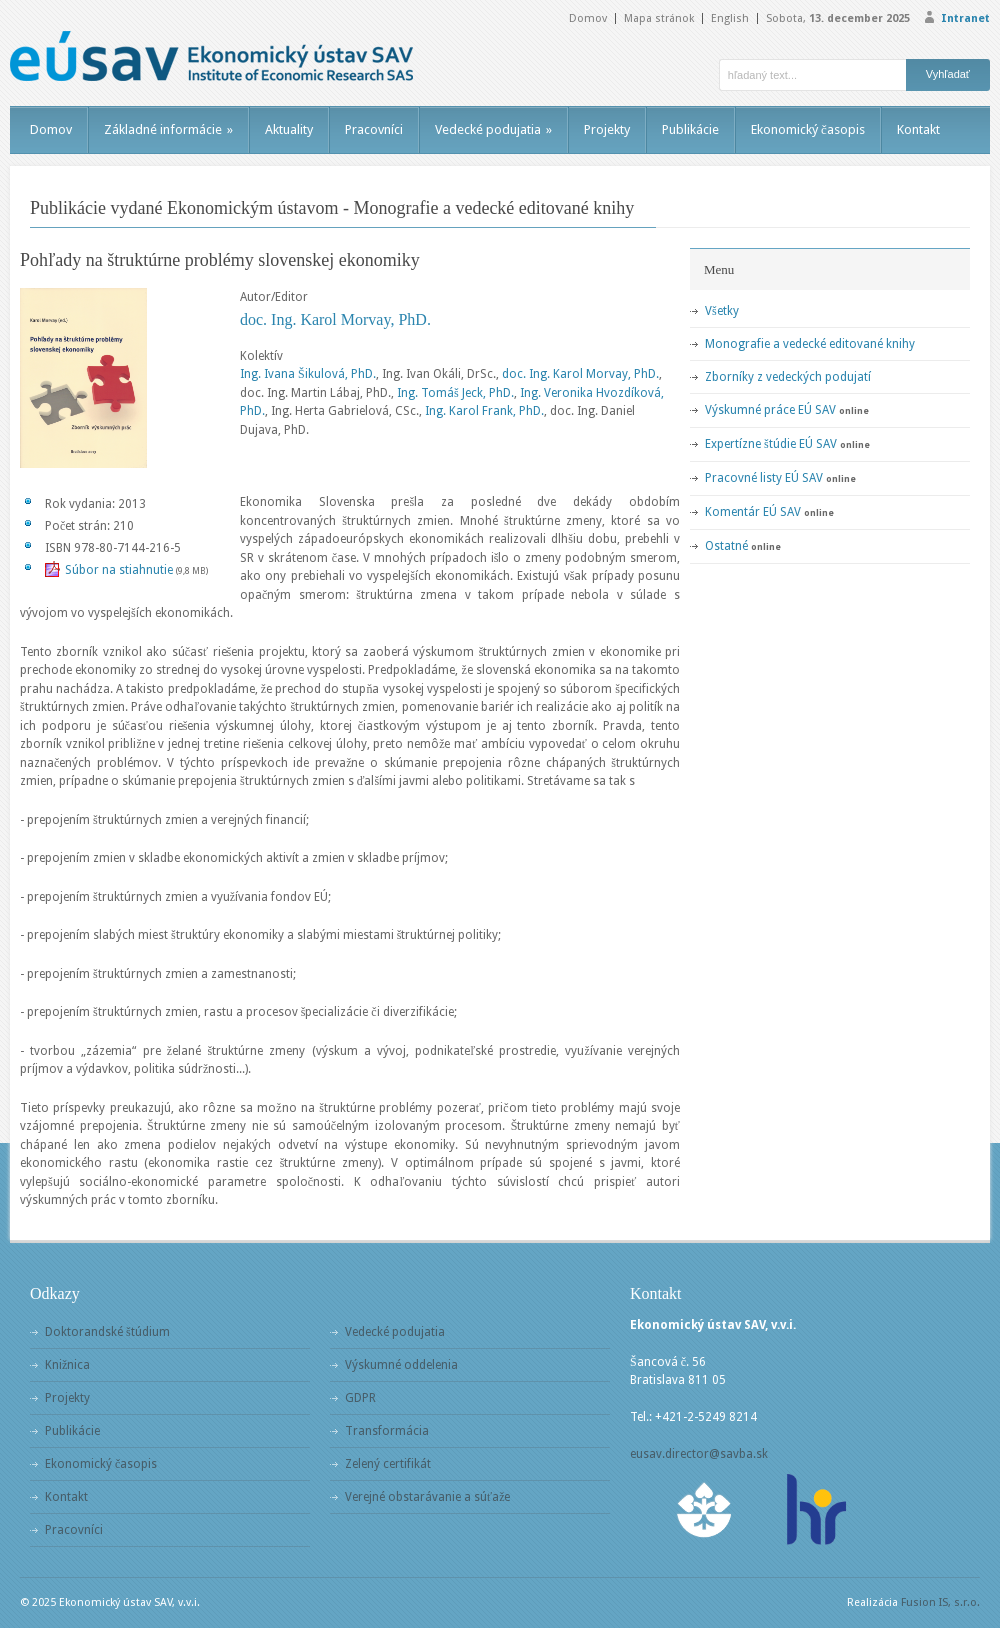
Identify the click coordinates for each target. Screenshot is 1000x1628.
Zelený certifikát (388, 1464)
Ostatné (726, 546)
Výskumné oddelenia (401, 1365)
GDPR (360, 1398)
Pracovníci (374, 129)
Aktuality (289, 129)
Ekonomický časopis (808, 129)
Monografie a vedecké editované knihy (810, 344)
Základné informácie (168, 129)
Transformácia (387, 1431)
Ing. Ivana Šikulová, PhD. (308, 374)
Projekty (607, 129)
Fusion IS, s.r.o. (940, 1602)
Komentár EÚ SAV (753, 512)
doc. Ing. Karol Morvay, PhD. (335, 319)
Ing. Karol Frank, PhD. (484, 411)
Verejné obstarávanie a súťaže (427, 1497)
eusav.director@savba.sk (699, 1454)
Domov (588, 18)
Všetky (722, 311)
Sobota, (838, 18)
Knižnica (67, 1365)
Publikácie (690, 129)
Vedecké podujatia (493, 129)
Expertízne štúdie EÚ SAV (771, 444)
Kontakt (918, 129)
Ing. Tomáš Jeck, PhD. (455, 393)
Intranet (965, 18)
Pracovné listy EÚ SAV (764, 478)
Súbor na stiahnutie (119, 570)
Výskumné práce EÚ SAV (770, 410)
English (730, 18)
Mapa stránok (659, 18)
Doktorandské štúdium (107, 1332)
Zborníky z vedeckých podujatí (788, 377)
